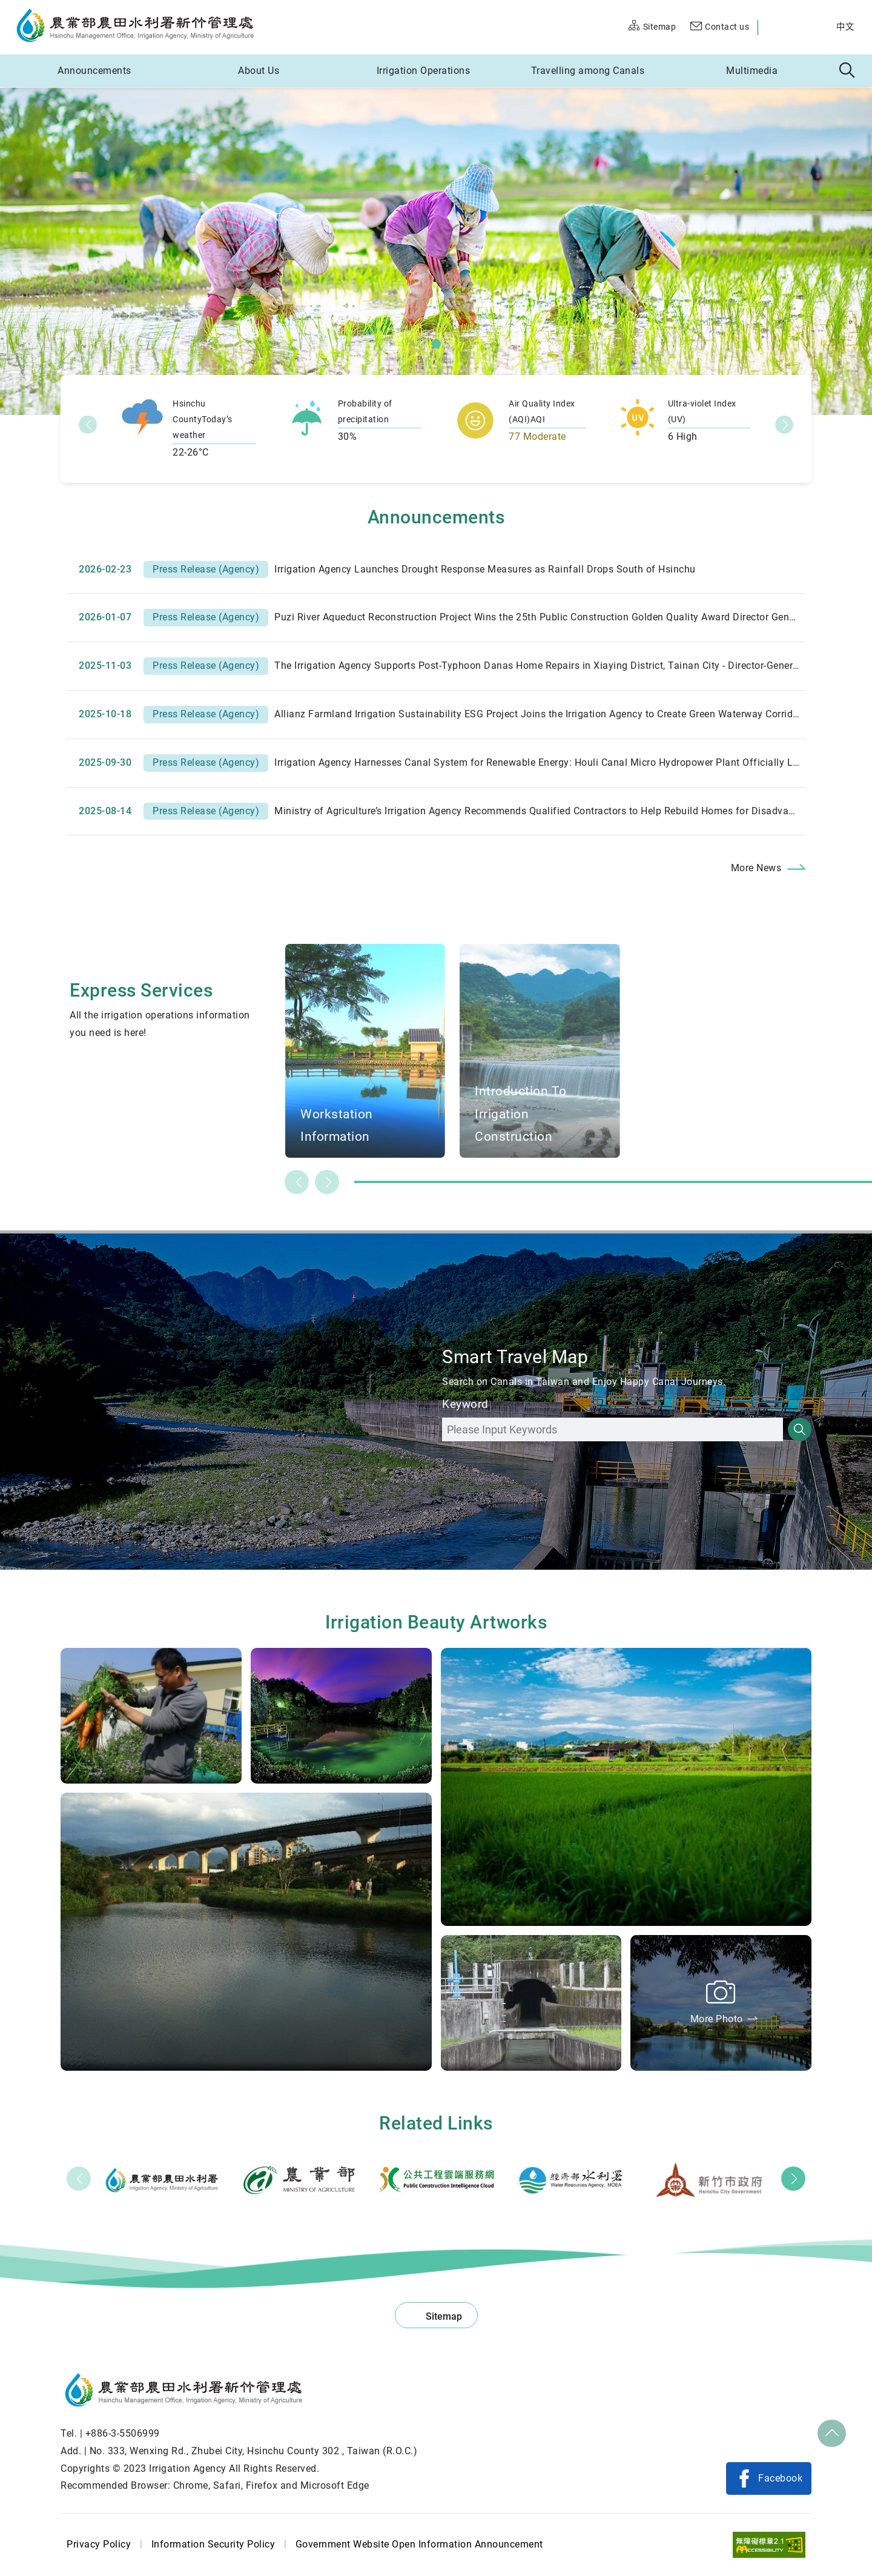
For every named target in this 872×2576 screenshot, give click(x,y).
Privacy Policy (99, 2544)
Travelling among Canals (588, 70)
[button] (436, 343)
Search (799, 1429)
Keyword (465, 1404)
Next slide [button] (327, 1182)
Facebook (780, 2478)
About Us (258, 70)
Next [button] (793, 2178)
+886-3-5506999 (122, 2433)
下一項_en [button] (784, 425)
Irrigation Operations (424, 70)
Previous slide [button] (297, 1182)
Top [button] (832, 2434)
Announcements (94, 70)
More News (756, 868)
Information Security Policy (213, 2544)
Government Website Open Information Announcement (419, 2544)
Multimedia (752, 70)
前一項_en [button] (88, 425)
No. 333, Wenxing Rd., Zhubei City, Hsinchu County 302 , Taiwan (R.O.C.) (254, 2451)
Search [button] (847, 71)
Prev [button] (79, 2178)
